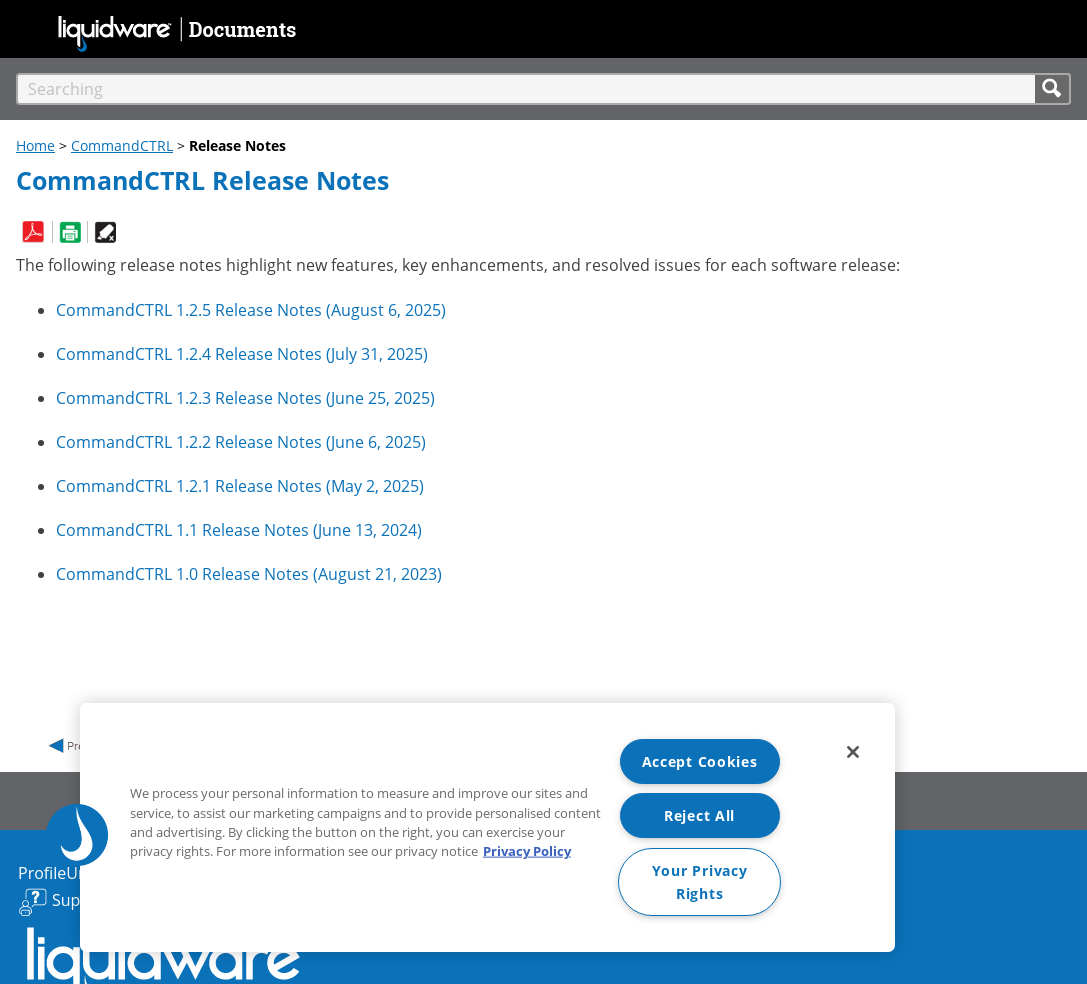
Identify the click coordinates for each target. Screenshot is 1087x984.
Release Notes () (251, 310)
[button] (1053, 89)
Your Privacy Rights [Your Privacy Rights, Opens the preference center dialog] (700, 882)
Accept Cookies (700, 761)
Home (35, 145)
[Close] (853, 752)
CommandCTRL (122, 145)
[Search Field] (543, 89)
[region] (487, 827)
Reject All (699, 815)
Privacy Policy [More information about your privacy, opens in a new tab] (527, 851)
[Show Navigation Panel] (27, 26)
